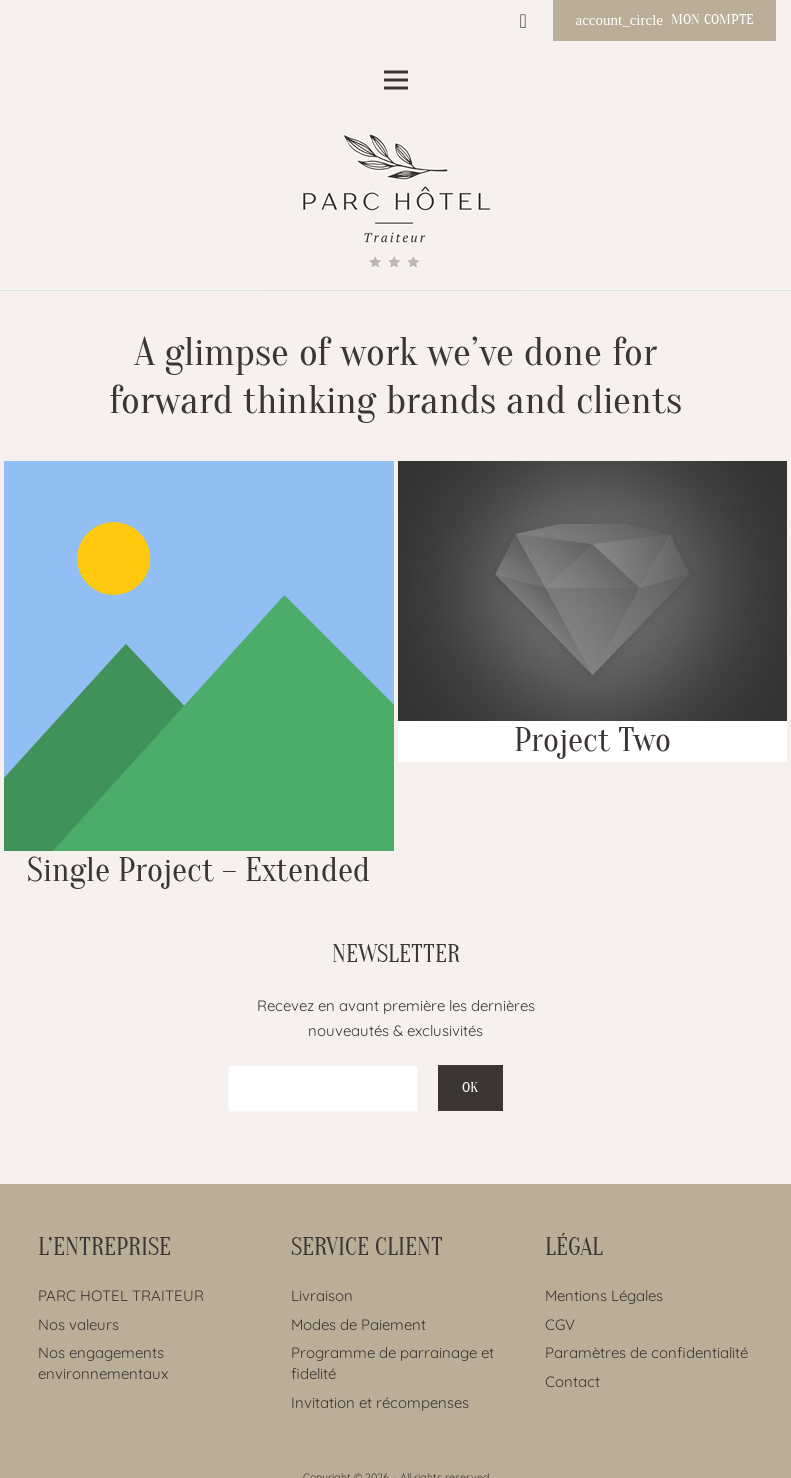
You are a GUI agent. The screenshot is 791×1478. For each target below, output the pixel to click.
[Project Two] (593, 611)
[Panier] (523, 21)
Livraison (322, 1295)
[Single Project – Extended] (199, 676)
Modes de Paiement (358, 1324)
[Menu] (396, 80)
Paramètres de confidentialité (646, 1352)
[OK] (470, 1088)
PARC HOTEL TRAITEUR (121, 1295)
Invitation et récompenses (380, 1402)
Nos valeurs (78, 1324)
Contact (572, 1381)
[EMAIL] (323, 1088)
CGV (560, 1324)
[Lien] (395, 205)
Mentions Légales (604, 1295)
